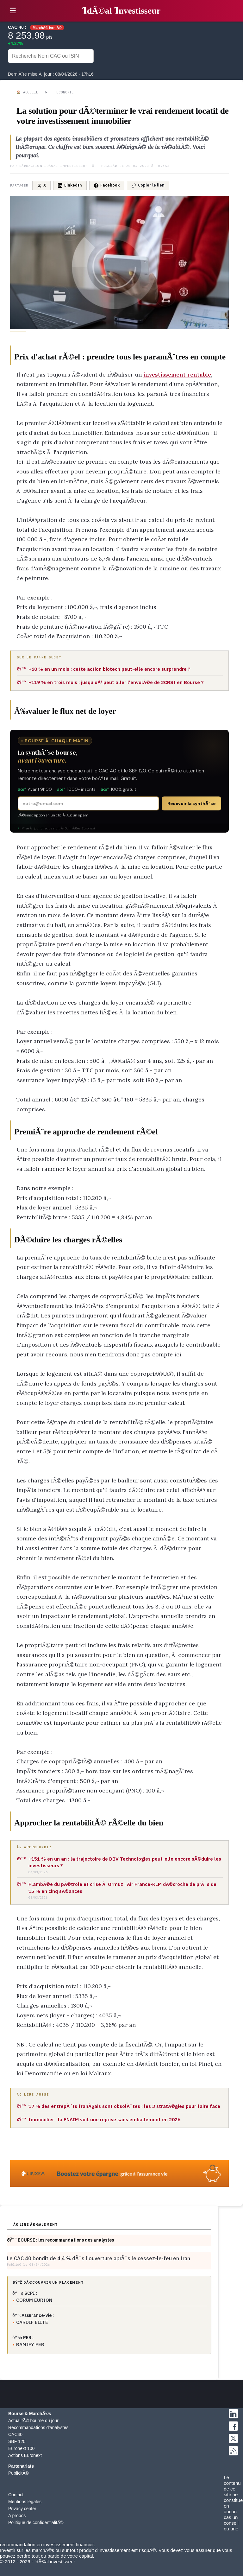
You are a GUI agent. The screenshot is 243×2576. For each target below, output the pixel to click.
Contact (15, 2494)
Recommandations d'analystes (38, 2427)
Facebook (107, 185)
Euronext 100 (21, 2448)
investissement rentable (177, 374)
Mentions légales (24, 2501)
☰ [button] (12, 10)
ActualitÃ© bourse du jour (33, 2420)
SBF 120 (16, 2441)
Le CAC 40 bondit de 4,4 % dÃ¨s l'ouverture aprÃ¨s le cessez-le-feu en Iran (98, 2258)
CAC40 (15, 2434)
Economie (65, 92)
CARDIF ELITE (32, 2322)
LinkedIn (70, 185)
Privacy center (22, 2508)
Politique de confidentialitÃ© (36, 2522)
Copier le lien (148, 185)
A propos (17, 2515)
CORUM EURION (34, 2300)
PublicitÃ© (18, 2473)
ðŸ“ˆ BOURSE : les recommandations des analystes (60, 2240)
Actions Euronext (25, 2455)
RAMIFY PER (30, 2344)
